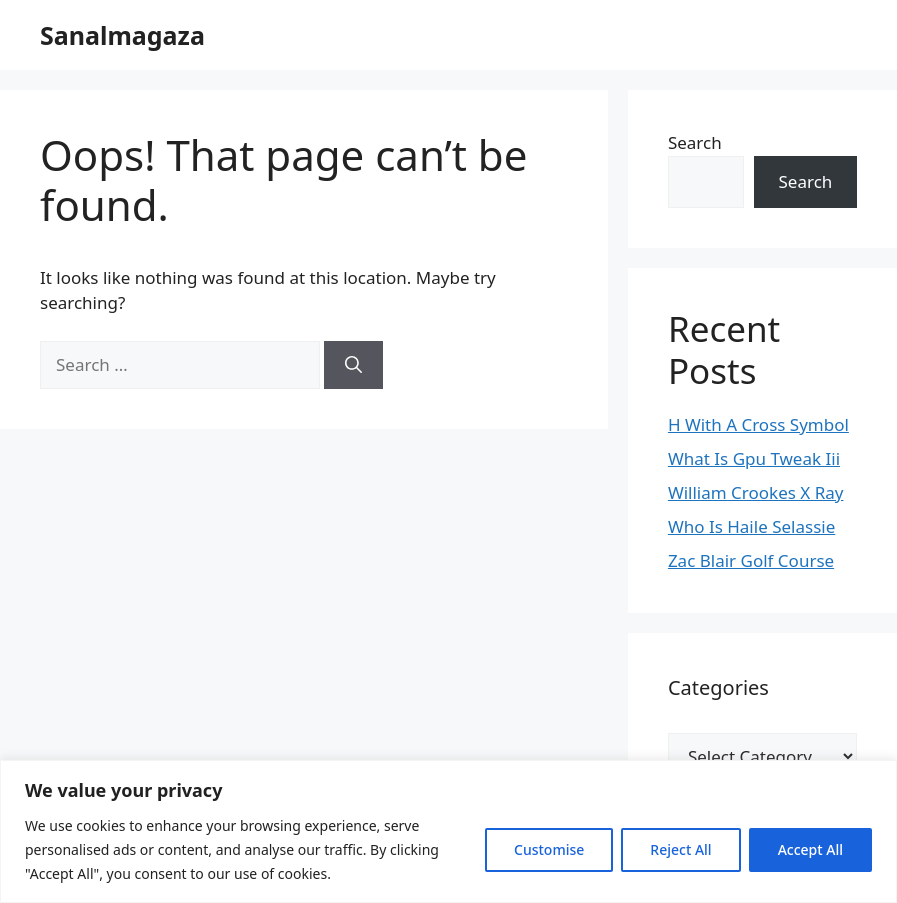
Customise (549, 849)
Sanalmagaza (122, 35)
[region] (448, 831)
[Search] (353, 365)
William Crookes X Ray (756, 492)
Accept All (810, 849)
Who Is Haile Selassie (751, 526)
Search (695, 142)
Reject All (680, 849)
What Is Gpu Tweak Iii (754, 458)
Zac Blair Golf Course (751, 560)
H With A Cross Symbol (758, 424)
